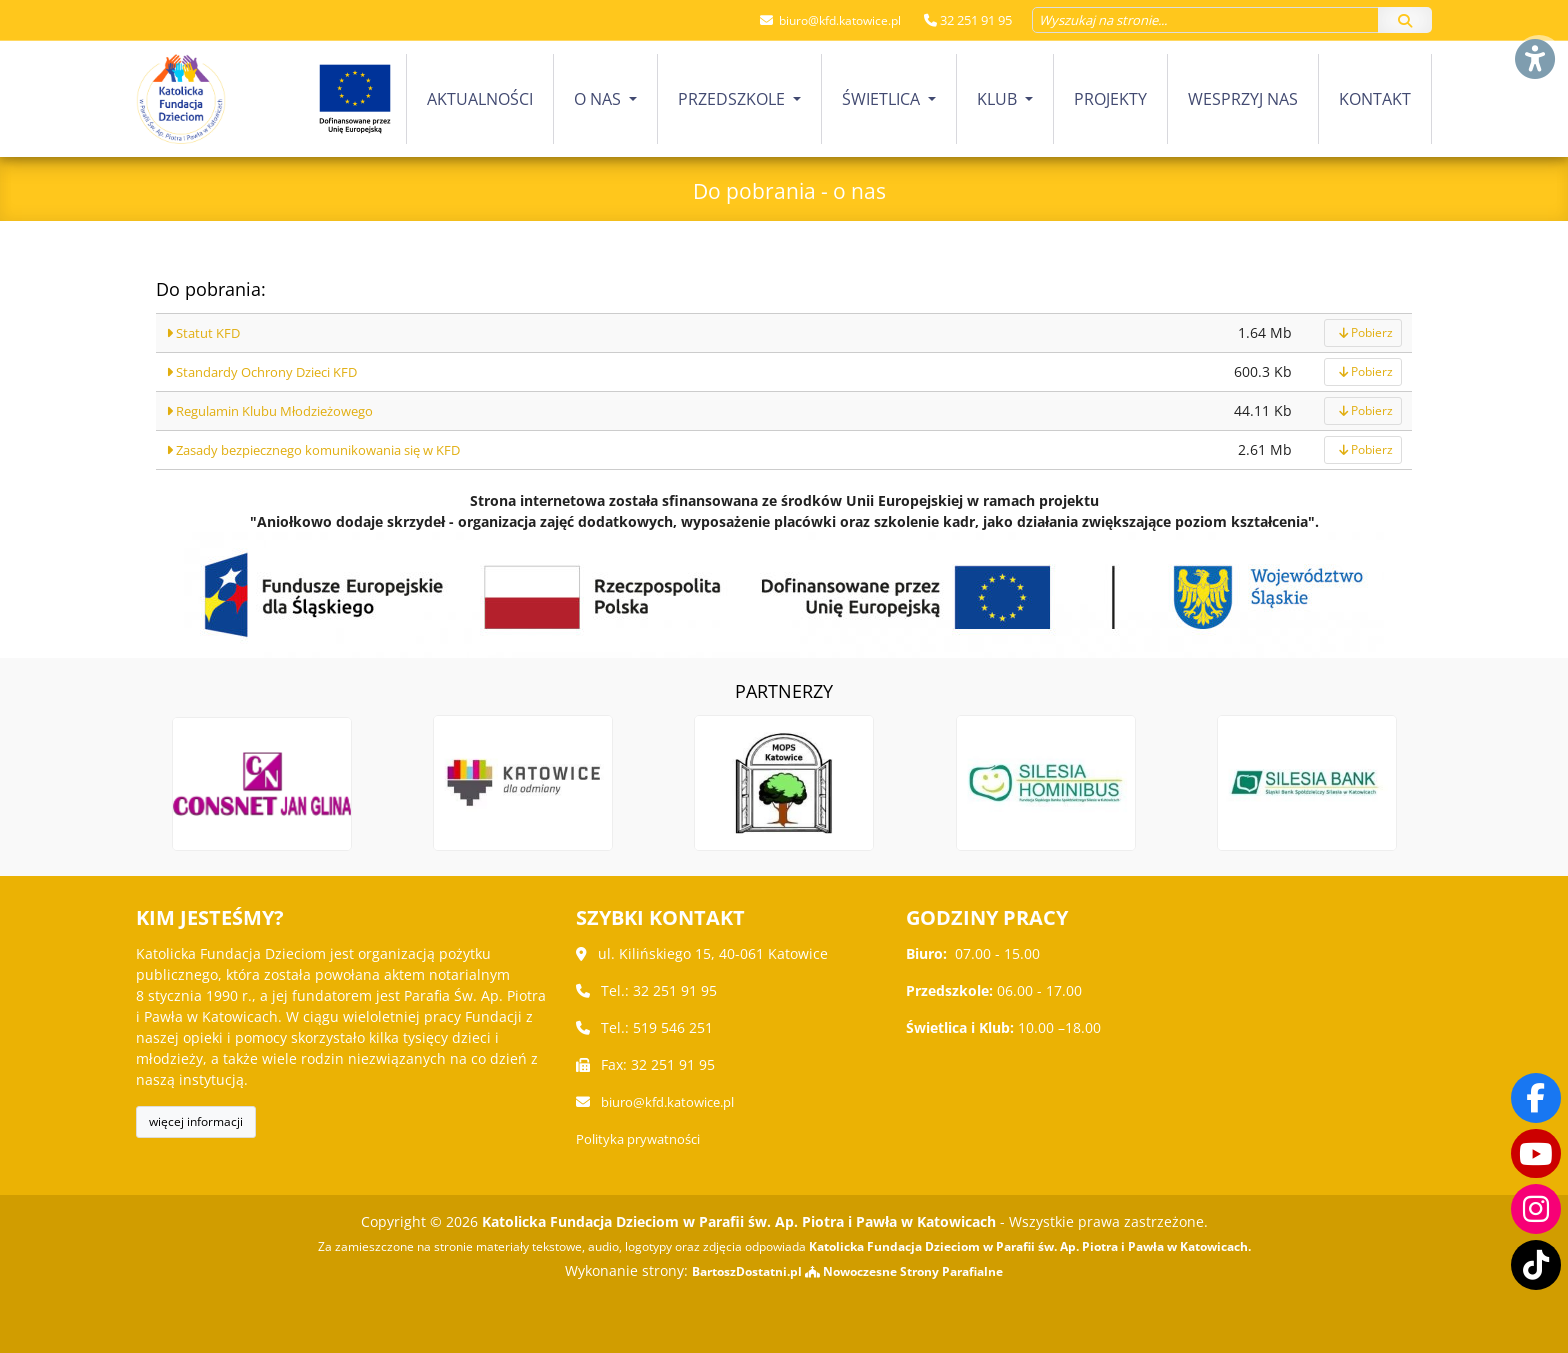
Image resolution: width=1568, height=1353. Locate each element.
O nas (599, 99)
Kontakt (1375, 99)
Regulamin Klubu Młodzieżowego (283, 410)
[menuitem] (480, 99)
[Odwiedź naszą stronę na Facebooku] (1536, 1097)
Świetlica (883, 99)
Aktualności (480, 99)
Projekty (1110, 99)
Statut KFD (206, 332)
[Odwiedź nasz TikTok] (1536, 1265)
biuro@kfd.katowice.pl (833, 20)
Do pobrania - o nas (789, 188)
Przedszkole (733, 99)
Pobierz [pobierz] (1363, 332)
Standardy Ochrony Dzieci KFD (273, 371)
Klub (999, 99)
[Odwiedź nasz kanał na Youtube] (1536, 1153)
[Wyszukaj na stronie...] (1205, 20)
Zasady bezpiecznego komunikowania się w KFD (331, 449)
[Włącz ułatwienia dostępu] (1534, 34)
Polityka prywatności (644, 1138)
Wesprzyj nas (1243, 99)
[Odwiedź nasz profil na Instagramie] (1536, 1209)
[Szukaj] (1405, 20)
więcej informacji (196, 1121)
